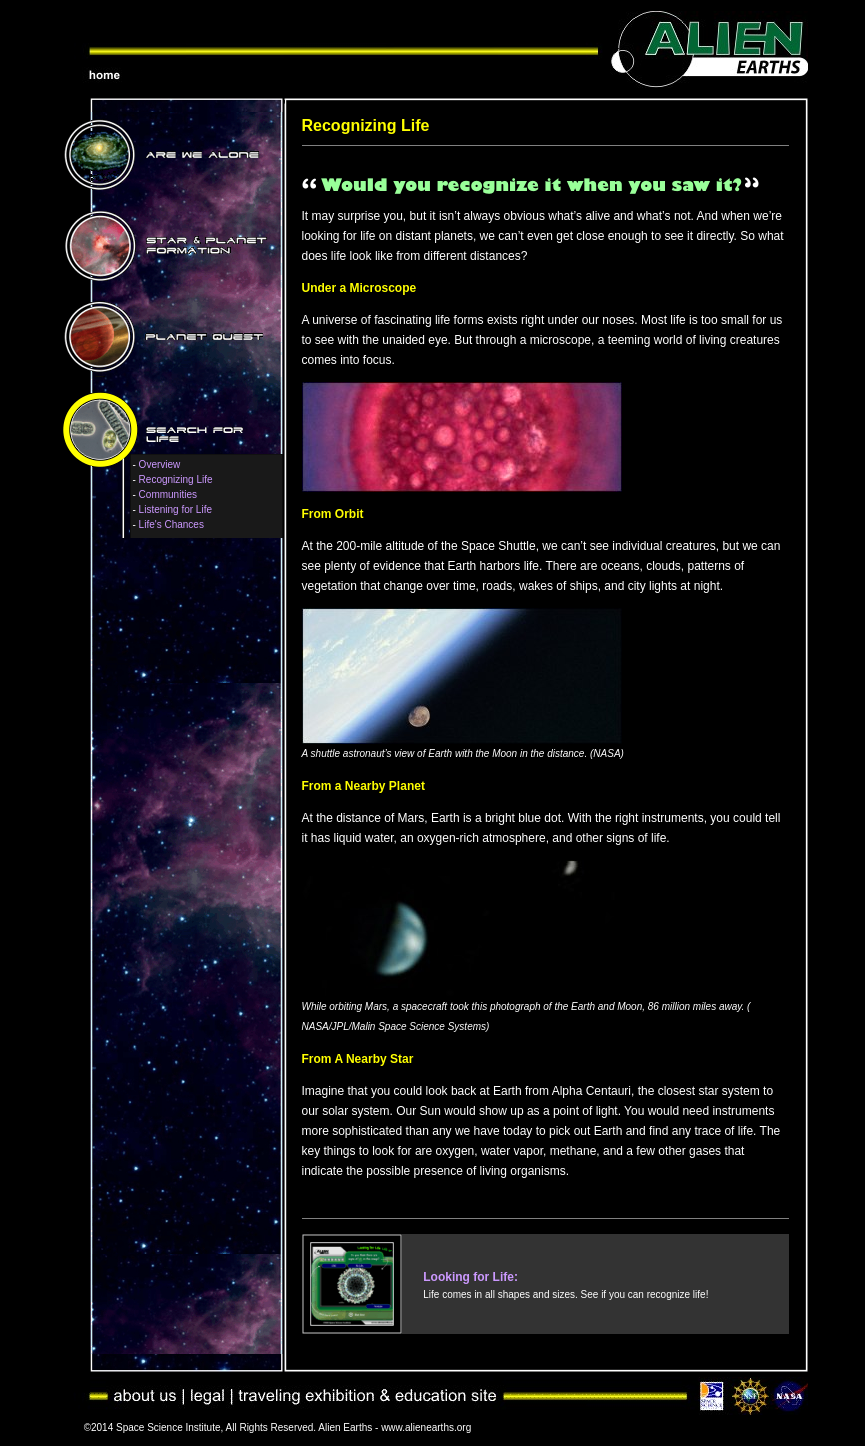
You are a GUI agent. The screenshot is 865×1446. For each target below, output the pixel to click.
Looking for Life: (470, 1277)
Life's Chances (171, 524)
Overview (160, 464)
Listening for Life (175, 509)
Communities (168, 494)
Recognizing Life (176, 479)
